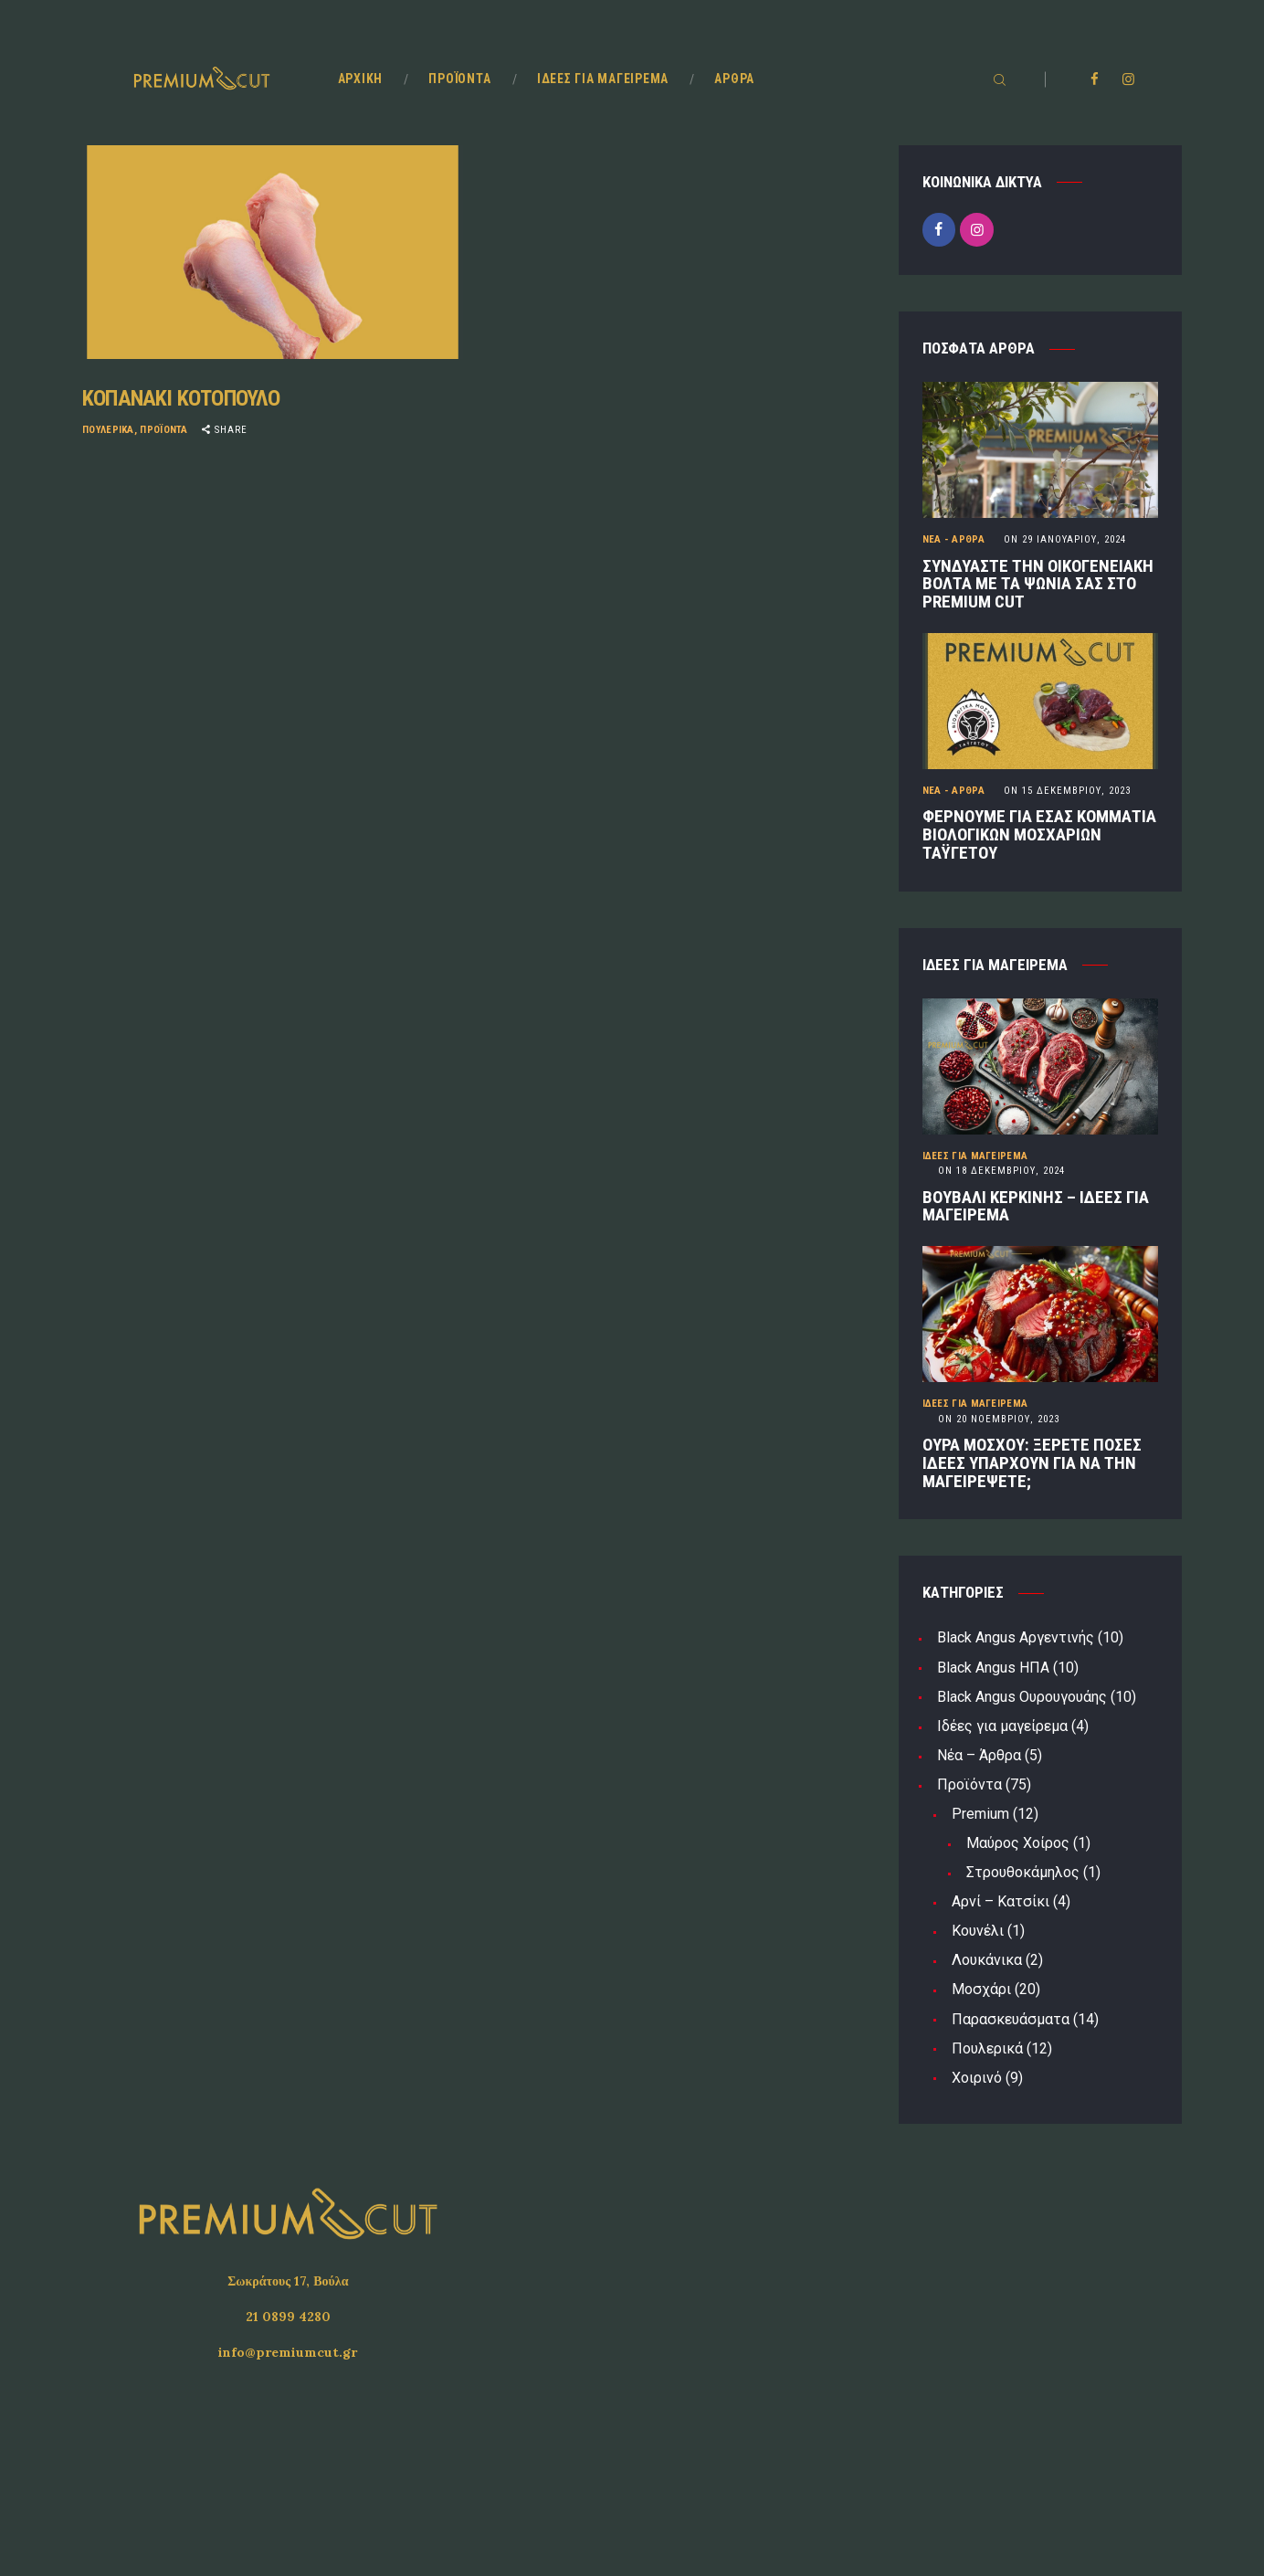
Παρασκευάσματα (1010, 2019)
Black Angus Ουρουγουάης (1022, 1696)
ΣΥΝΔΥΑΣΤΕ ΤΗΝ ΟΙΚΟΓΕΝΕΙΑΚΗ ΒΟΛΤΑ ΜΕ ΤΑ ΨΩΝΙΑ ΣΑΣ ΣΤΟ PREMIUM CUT (1037, 584)
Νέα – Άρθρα (979, 1755)
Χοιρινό (977, 2077)
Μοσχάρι (981, 1989)
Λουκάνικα (987, 1960)
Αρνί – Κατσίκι (1000, 1901)
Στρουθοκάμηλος (1023, 1872)
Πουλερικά (108, 430)
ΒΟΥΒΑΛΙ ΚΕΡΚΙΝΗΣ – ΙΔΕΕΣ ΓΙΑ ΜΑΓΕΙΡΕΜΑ (1035, 1206)
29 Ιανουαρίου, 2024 (1065, 539)
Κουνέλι (978, 1930)
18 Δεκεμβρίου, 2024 (1001, 1171)
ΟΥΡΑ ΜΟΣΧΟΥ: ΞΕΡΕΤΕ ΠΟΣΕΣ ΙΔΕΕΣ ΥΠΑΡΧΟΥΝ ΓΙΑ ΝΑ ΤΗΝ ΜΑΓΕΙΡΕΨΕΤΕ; (1032, 1463)
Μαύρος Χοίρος (1017, 1843)
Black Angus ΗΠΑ (993, 1667)
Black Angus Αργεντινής (1015, 1637)
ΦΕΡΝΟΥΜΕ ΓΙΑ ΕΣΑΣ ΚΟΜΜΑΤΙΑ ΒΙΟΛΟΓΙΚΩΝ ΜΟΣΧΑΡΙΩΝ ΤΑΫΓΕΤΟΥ (1039, 835)
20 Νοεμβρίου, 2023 (998, 1419)
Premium (980, 1813)
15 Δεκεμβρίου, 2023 (1067, 791)
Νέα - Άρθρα (953, 539)
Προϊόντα (163, 430)
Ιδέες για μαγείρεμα (975, 1156)
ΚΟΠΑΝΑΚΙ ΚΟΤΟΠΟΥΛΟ (181, 398)
